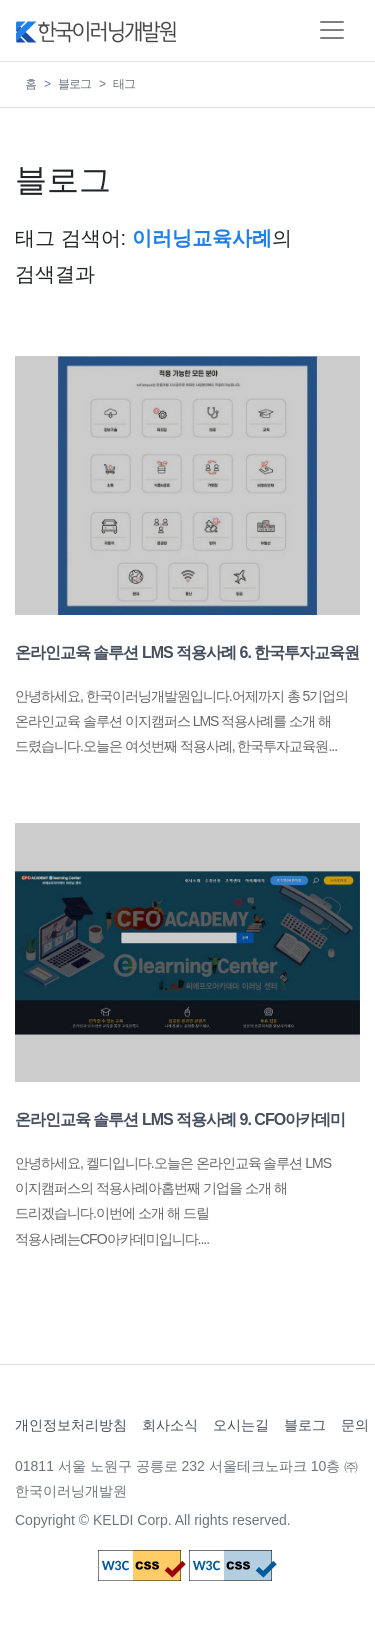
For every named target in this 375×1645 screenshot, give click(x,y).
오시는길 (241, 1425)
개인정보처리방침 (71, 1425)
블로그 (74, 84)
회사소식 (170, 1425)
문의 (355, 1425)
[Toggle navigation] (332, 30)
